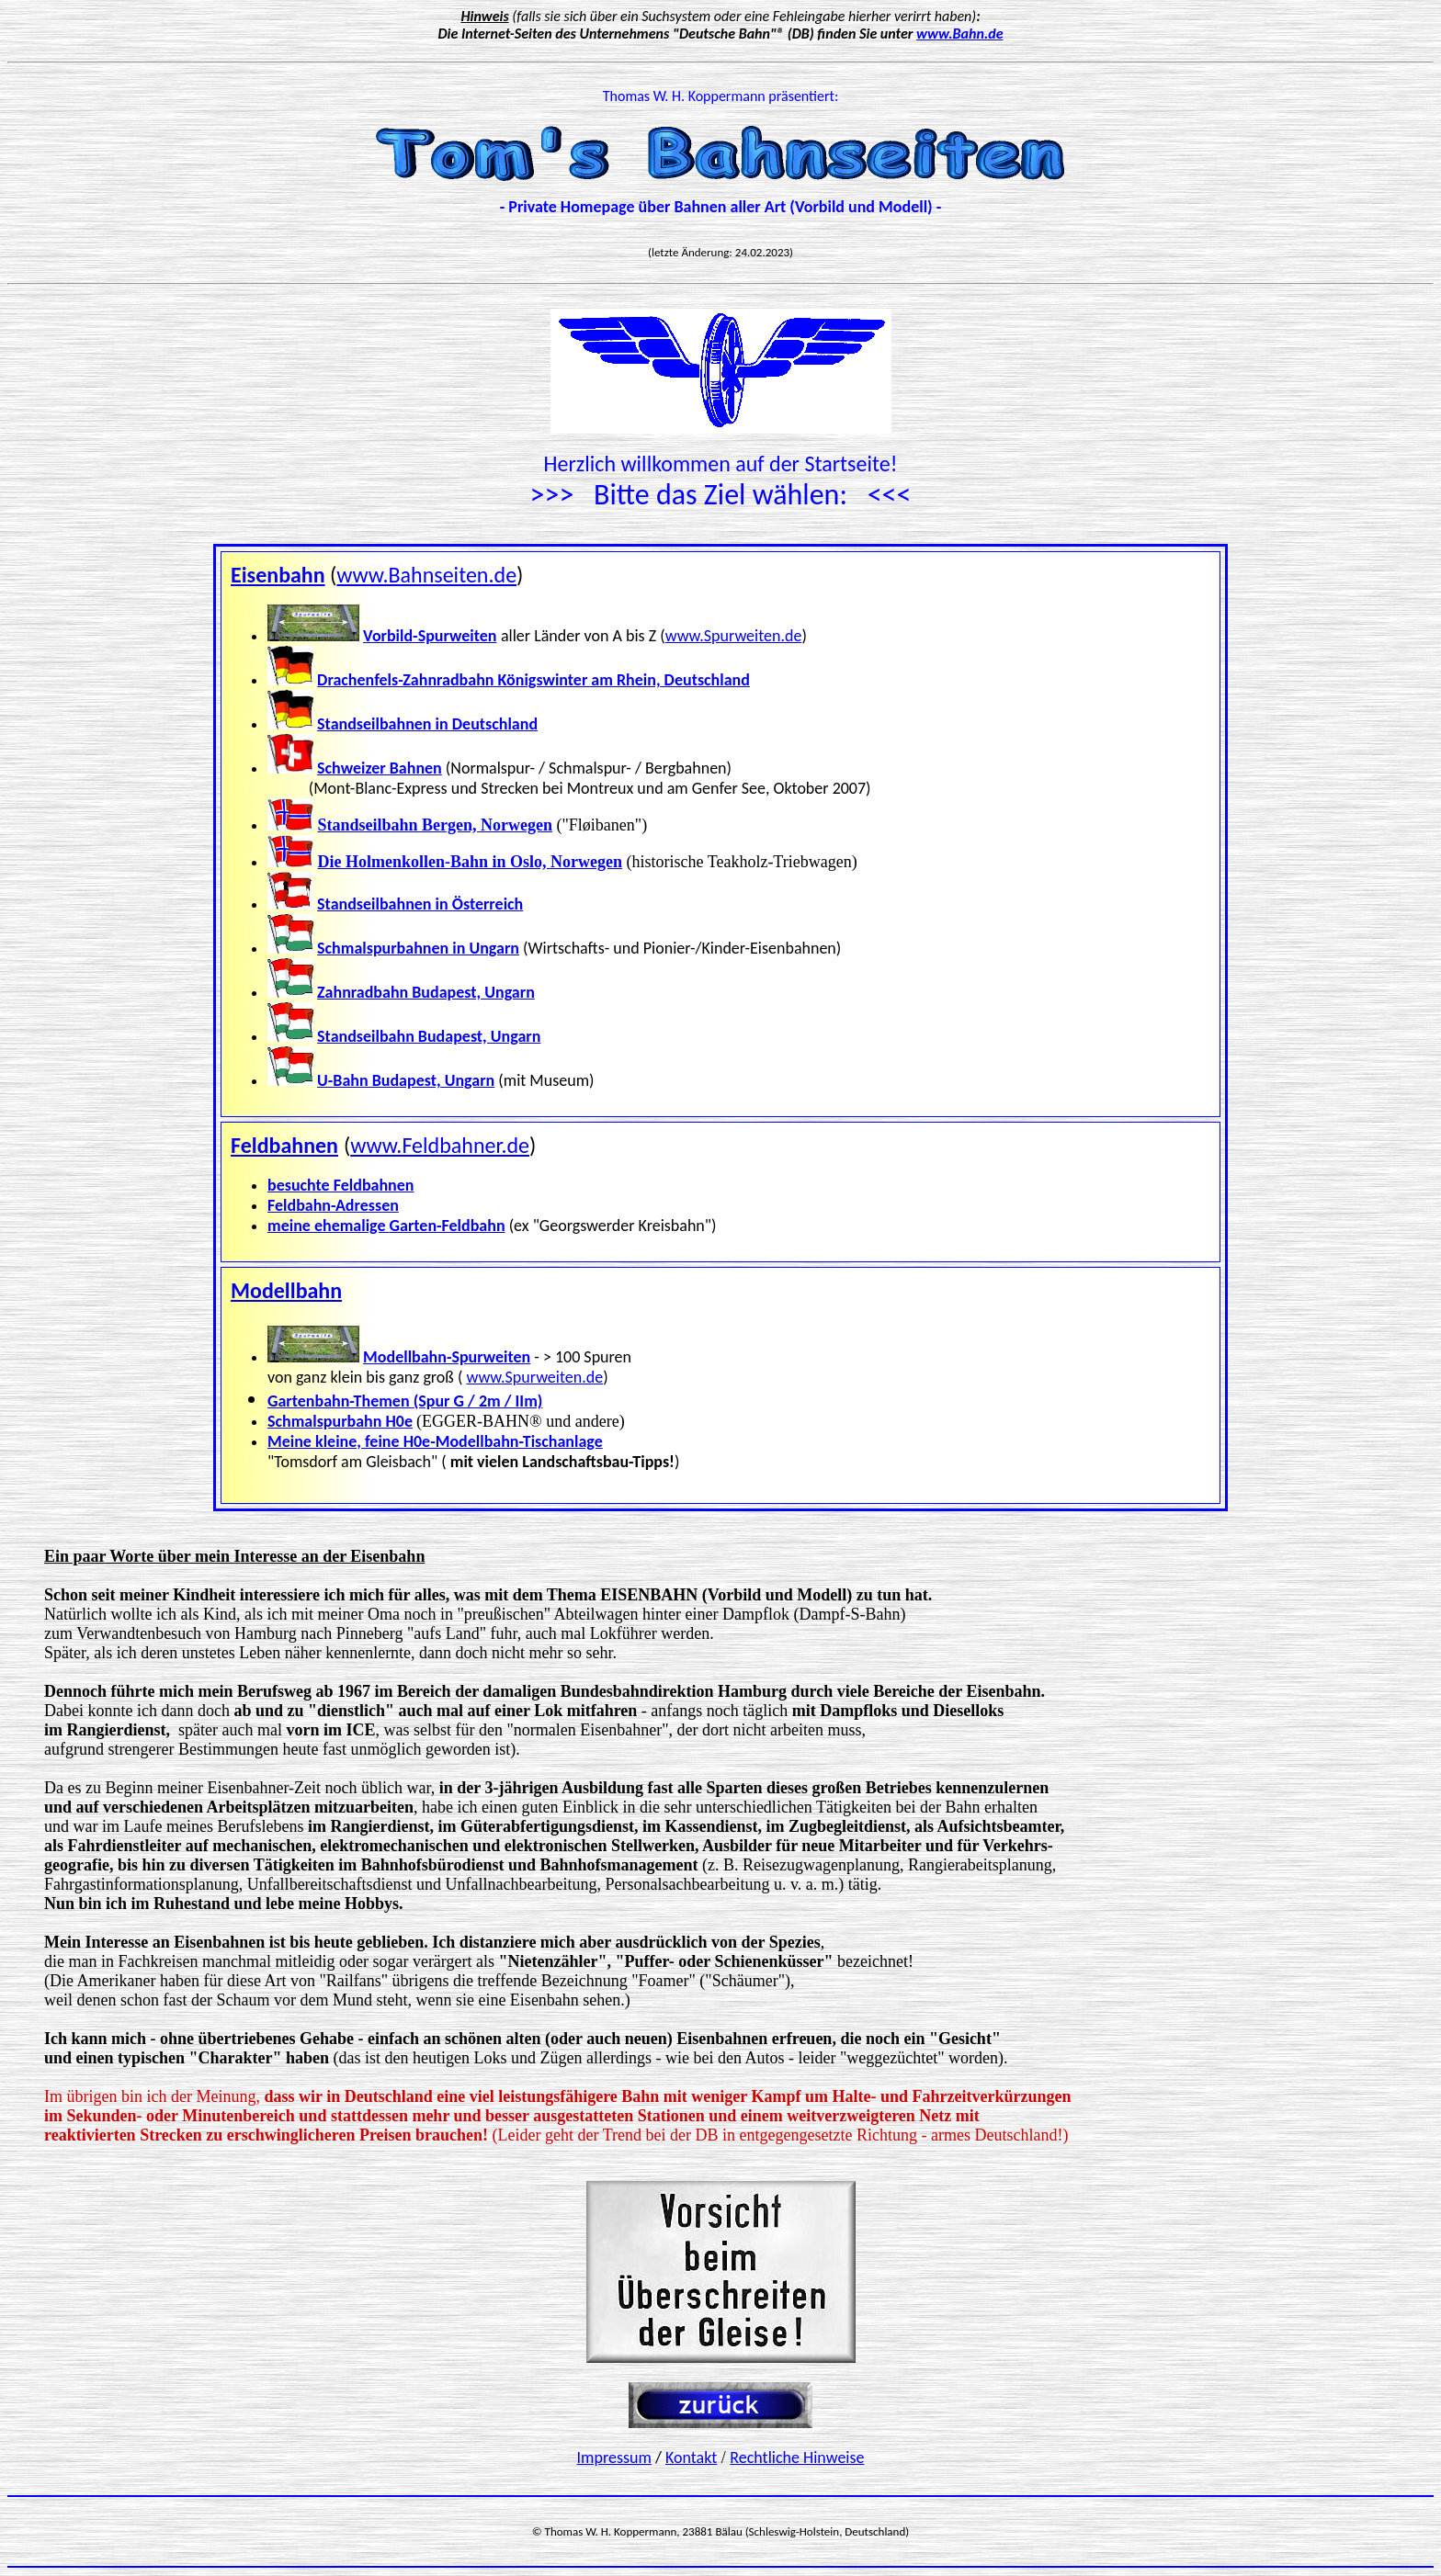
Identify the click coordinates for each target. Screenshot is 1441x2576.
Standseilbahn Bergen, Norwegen (435, 825)
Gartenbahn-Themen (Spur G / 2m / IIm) (404, 1401)
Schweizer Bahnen (379, 768)
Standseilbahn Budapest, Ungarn (428, 1036)
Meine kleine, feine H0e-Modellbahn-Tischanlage (435, 1441)
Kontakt (691, 2457)
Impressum (614, 2457)
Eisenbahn (278, 574)
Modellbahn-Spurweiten (446, 1357)
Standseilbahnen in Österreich (420, 904)
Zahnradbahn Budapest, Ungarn (426, 992)
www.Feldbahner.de (439, 1145)
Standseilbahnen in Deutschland (427, 724)
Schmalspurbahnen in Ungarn (418, 948)
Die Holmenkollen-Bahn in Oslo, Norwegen (470, 862)
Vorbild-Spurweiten (429, 636)
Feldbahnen (284, 1145)
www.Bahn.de (959, 33)
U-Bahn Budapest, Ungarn (405, 1080)
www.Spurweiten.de (733, 636)
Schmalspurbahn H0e (340, 1421)
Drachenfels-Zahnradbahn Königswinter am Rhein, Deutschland (533, 680)
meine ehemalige (328, 1225)
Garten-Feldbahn (447, 1225)
